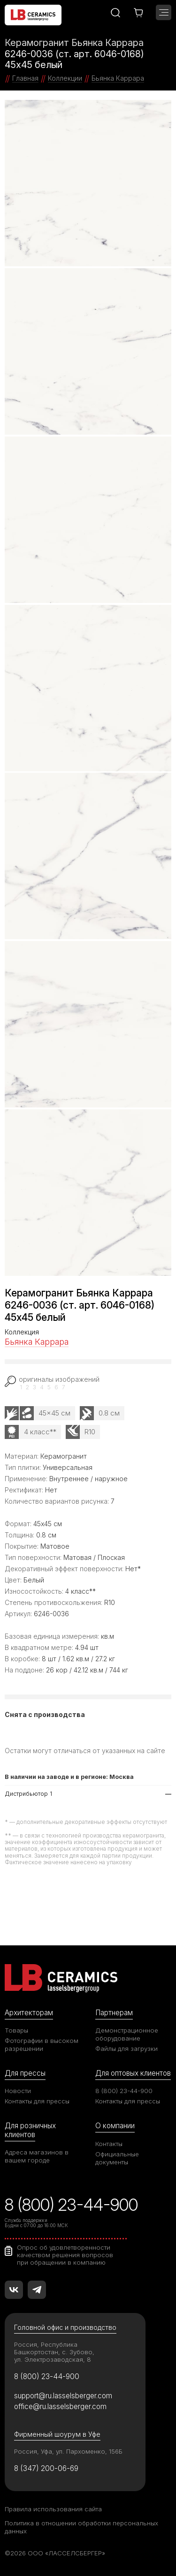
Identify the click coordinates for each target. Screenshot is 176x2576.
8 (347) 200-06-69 (46, 2468)
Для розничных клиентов (30, 2130)
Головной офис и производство (65, 2327)
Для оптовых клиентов (133, 2073)
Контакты (108, 2143)
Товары (16, 2030)
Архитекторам (29, 2012)
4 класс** (40, 1431)
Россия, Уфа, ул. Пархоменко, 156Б (68, 2451)
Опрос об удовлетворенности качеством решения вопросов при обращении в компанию (65, 2255)
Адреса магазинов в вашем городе (37, 2156)
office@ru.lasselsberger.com (60, 2406)
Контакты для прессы (37, 2101)
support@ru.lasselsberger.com (63, 2395)
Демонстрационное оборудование (126, 2034)
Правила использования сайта (53, 2509)
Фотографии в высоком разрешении (41, 2044)
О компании (115, 2125)
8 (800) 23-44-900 (124, 2090)
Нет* (133, 1569)
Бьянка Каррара (37, 1342)
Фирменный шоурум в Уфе (57, 2434)
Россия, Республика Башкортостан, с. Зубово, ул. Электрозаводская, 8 (54, 2352)
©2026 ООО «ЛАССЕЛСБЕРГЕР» (55, 2553)
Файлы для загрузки (126, 2048)
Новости (18, 2090)
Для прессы (25, 2073)
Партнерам (114, 2012)
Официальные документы (117, 2158)
